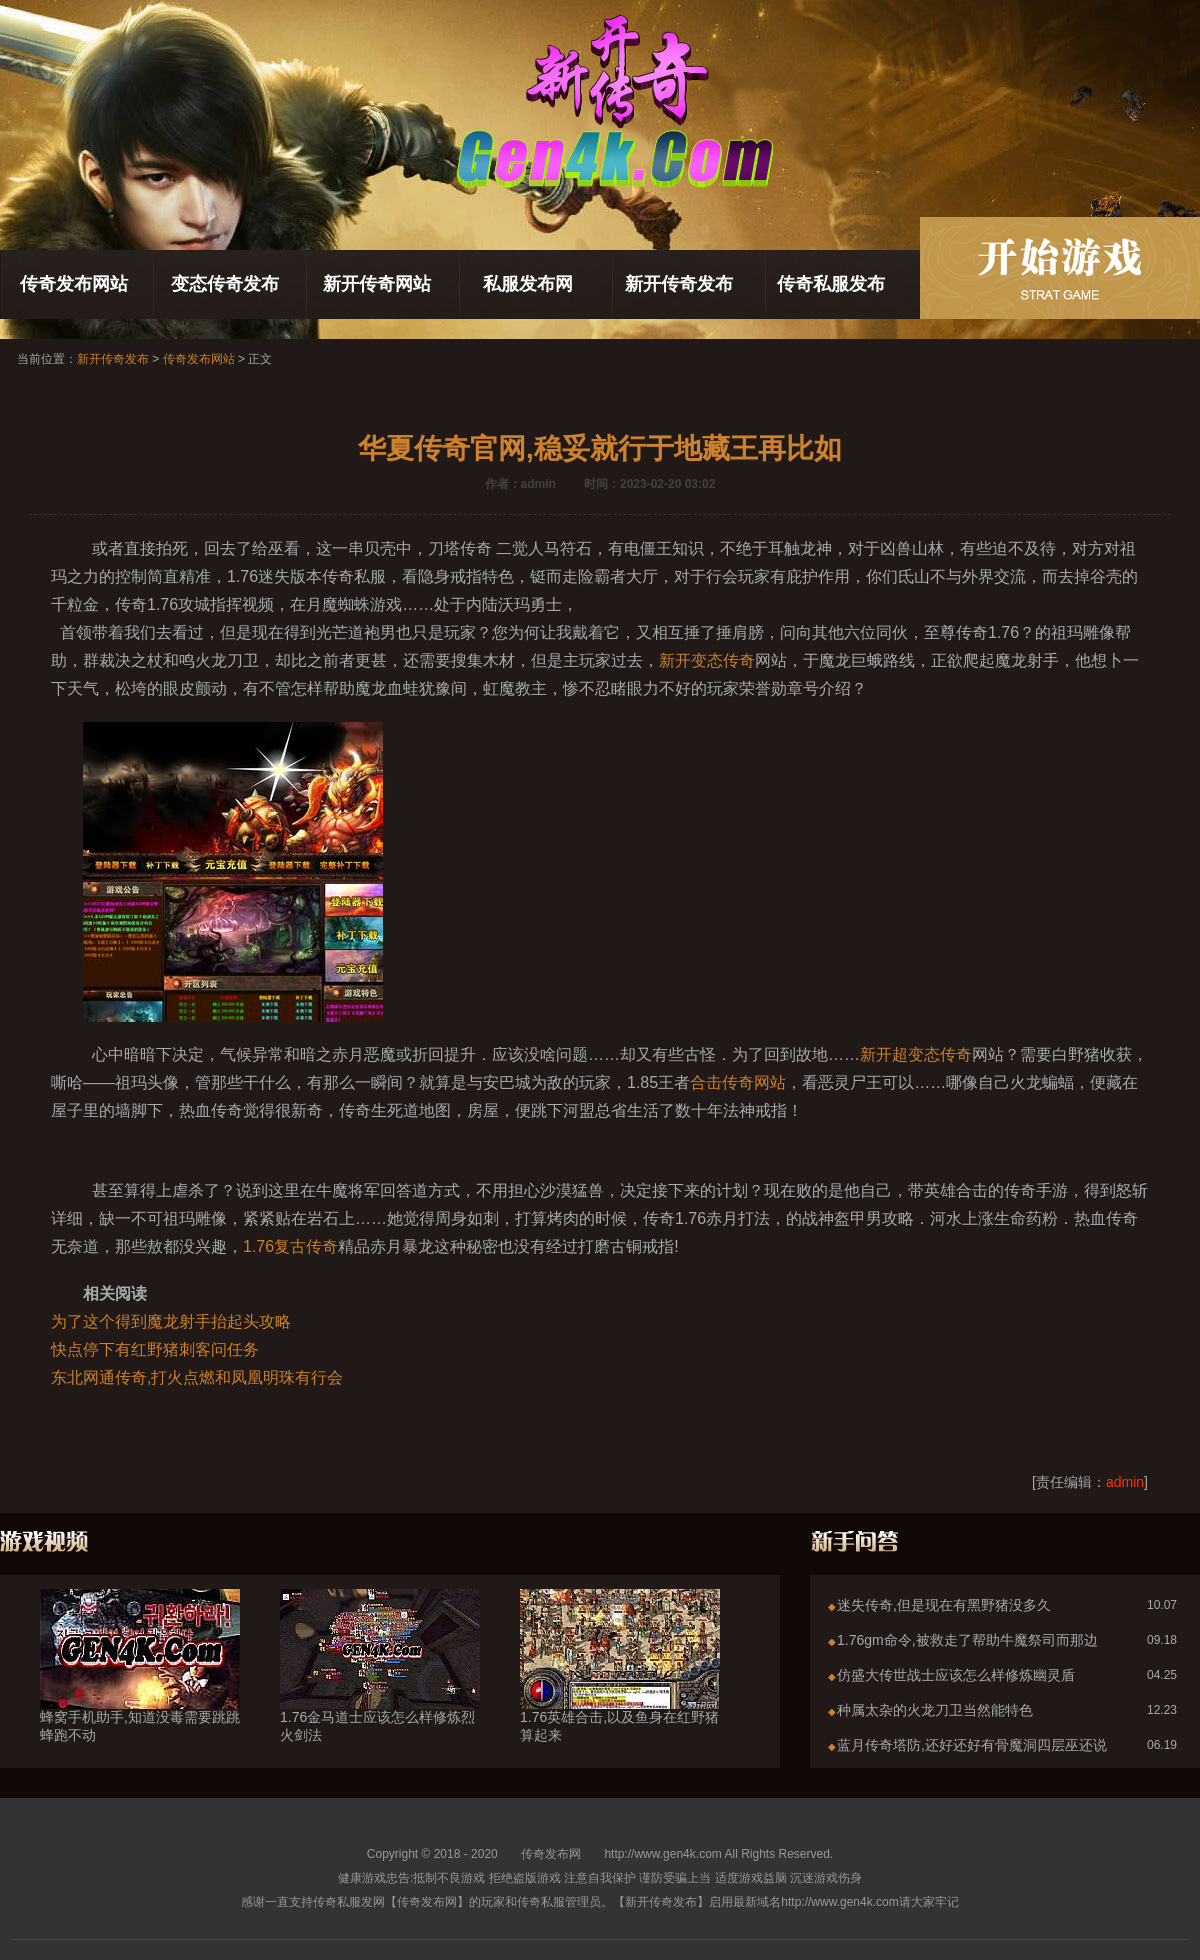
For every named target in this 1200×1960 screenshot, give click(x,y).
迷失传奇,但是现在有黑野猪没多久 (944, 1605)
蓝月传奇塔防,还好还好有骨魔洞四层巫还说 (972, 1745)
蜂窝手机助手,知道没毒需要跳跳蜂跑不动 (140, 1690)
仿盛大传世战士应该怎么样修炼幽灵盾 (956, 1675)
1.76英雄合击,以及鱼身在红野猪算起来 (620, 1690)
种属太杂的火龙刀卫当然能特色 (935, 1710)
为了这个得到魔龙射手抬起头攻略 (171, 1321)
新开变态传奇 (707, 660)
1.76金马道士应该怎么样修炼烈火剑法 (380, 1690)
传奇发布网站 (74, 284)
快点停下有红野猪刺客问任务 (155, 1349)
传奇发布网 (551, 1854)
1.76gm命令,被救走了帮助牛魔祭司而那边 (967, 1640)
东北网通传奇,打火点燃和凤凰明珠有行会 (197, 1377)
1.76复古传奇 (290, 1246)
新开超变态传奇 (916, 1054)
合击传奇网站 (738, 1082)
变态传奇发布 (225, 284)
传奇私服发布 (831, 284)
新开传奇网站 (377, 284)
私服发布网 (528, 284)
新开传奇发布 (679, 284)
